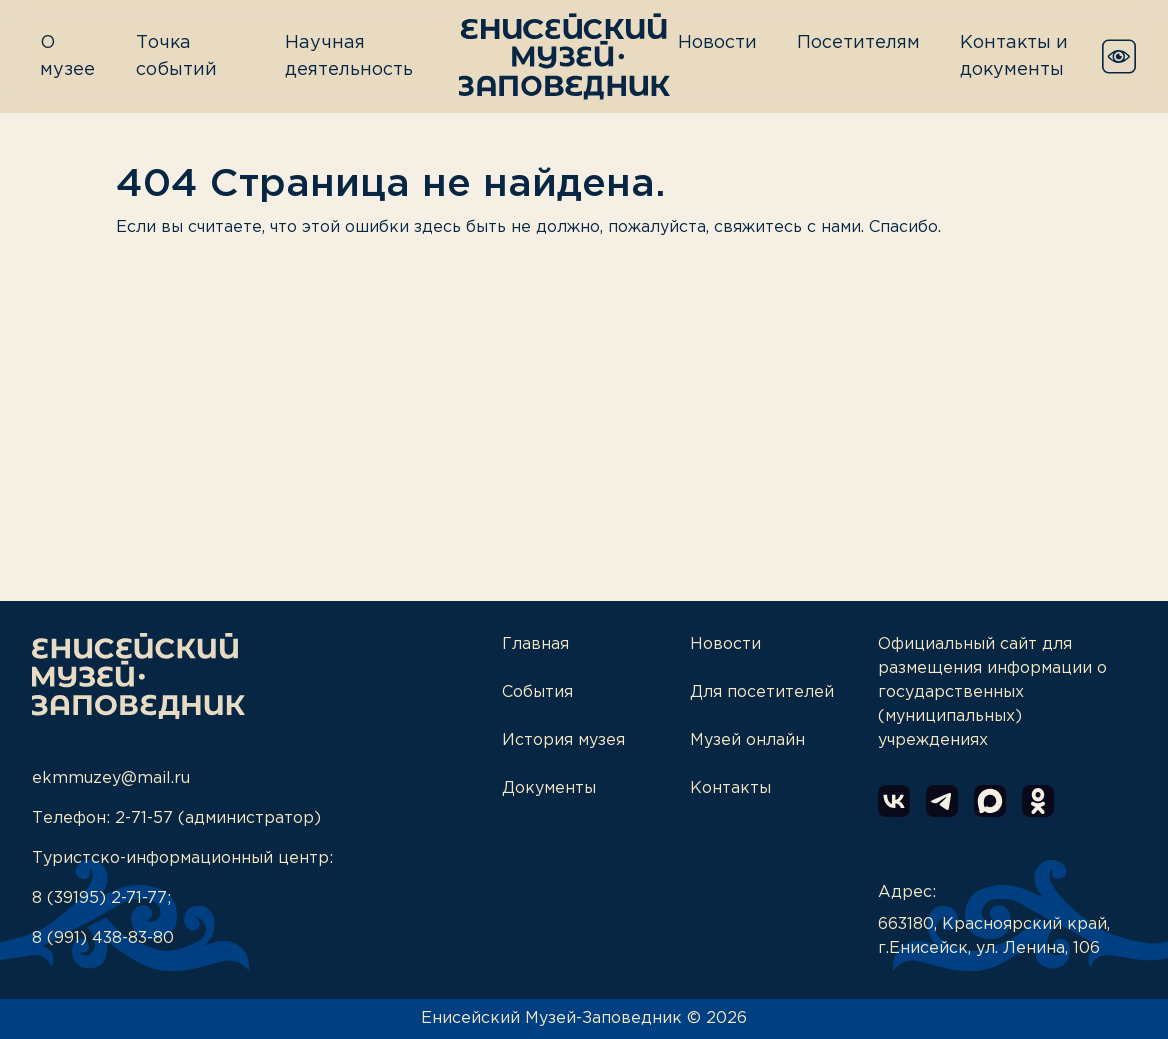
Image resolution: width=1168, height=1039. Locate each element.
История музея (563, 740)
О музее (67, 56)
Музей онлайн (747, 740)
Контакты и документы (1014, 56)
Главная (535, 644)
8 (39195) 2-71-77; (101, 898)
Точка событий (176, 56)
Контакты (730, 788)
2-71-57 (144, 818)
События (537, 692)
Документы (549, 788)
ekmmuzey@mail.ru (111, 778)
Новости (717, 43)
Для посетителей (762, 692)
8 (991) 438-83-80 (103, 938)
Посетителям (858, 43)
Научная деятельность (349, 56)
